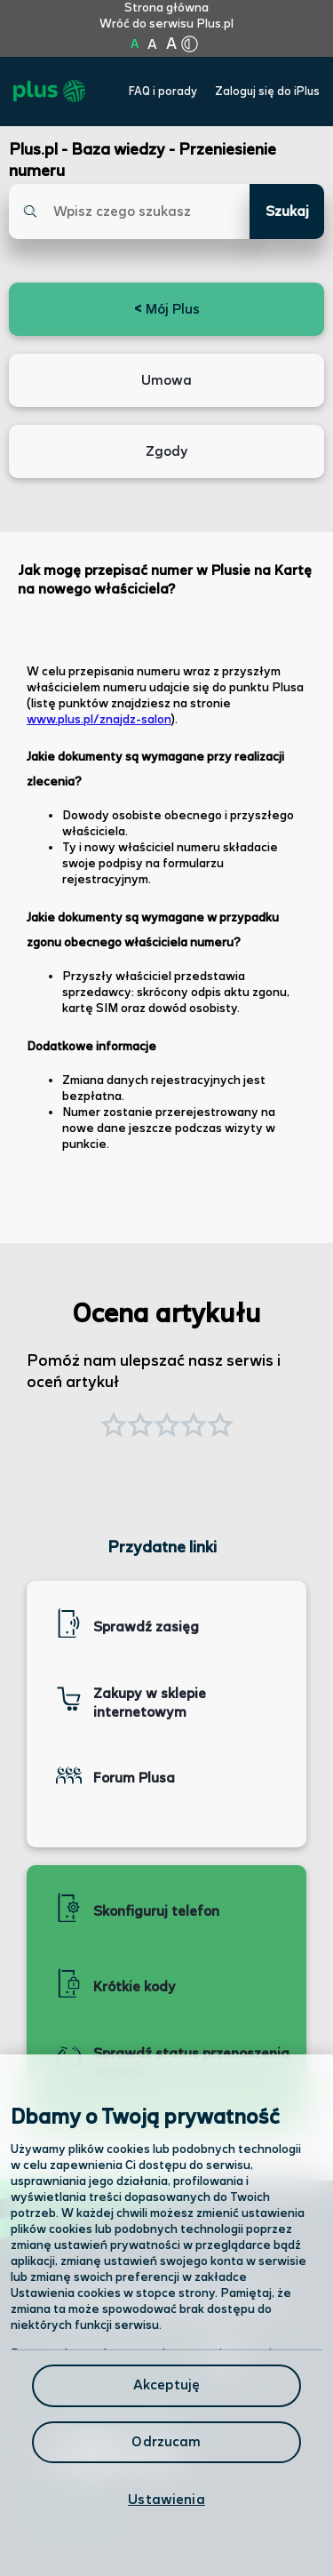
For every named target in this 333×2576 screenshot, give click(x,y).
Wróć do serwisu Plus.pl (166, 24)
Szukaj (287, 212)
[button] (220, 1427)
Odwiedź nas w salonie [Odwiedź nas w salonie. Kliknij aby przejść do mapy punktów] (140, 2355)
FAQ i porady (163, 92)
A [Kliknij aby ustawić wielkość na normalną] (135, 44)
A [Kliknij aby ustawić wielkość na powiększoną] (152, 45)
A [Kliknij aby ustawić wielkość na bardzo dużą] (171, 44)
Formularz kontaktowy (123, 2404)
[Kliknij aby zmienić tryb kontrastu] (190, 44)
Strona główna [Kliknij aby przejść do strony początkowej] (166, 8)
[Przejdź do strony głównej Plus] (49, 92)
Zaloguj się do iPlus (267, 92)
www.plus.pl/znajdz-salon (98, 720)
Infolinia (72, 2508)
